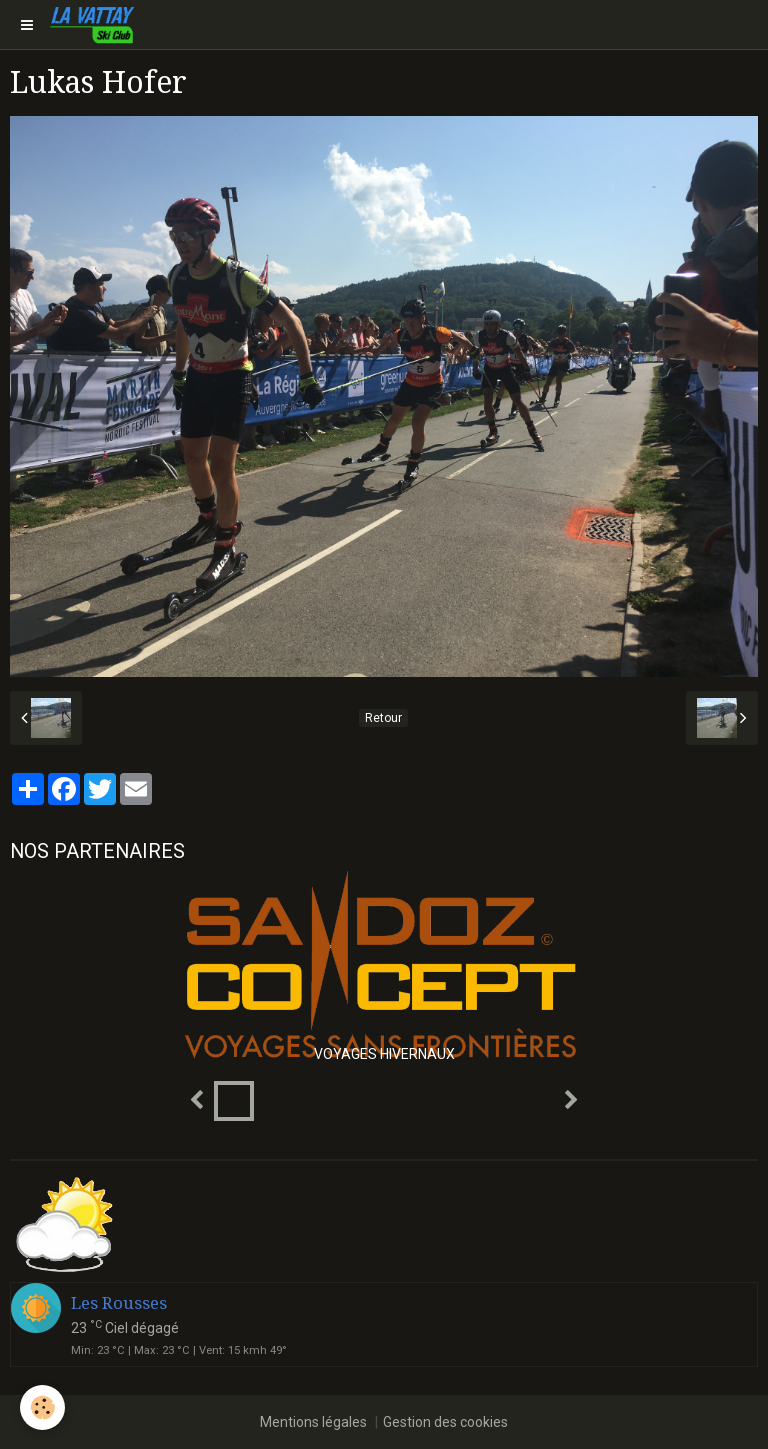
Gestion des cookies (445, 1422)
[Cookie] (42, 1407)
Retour (383, 718)
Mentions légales (313, 1422)
